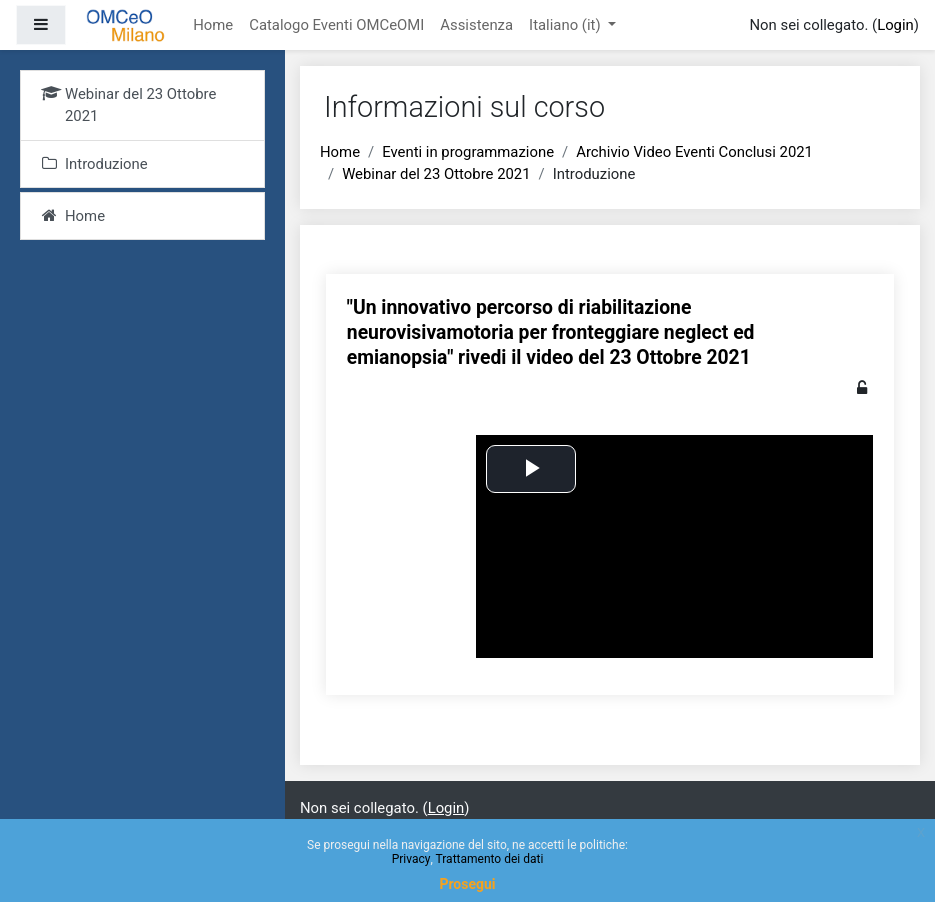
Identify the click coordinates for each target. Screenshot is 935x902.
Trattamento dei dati (490, 859)
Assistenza (476, 25)
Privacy (411, 859)
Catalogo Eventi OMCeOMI (336, 25)
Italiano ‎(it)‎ (566, 25)
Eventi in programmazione (468, 152)
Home (213, 25)
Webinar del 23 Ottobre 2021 (436, 174)
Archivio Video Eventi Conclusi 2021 (694, 152)
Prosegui (467, 884)
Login (895, 25)
